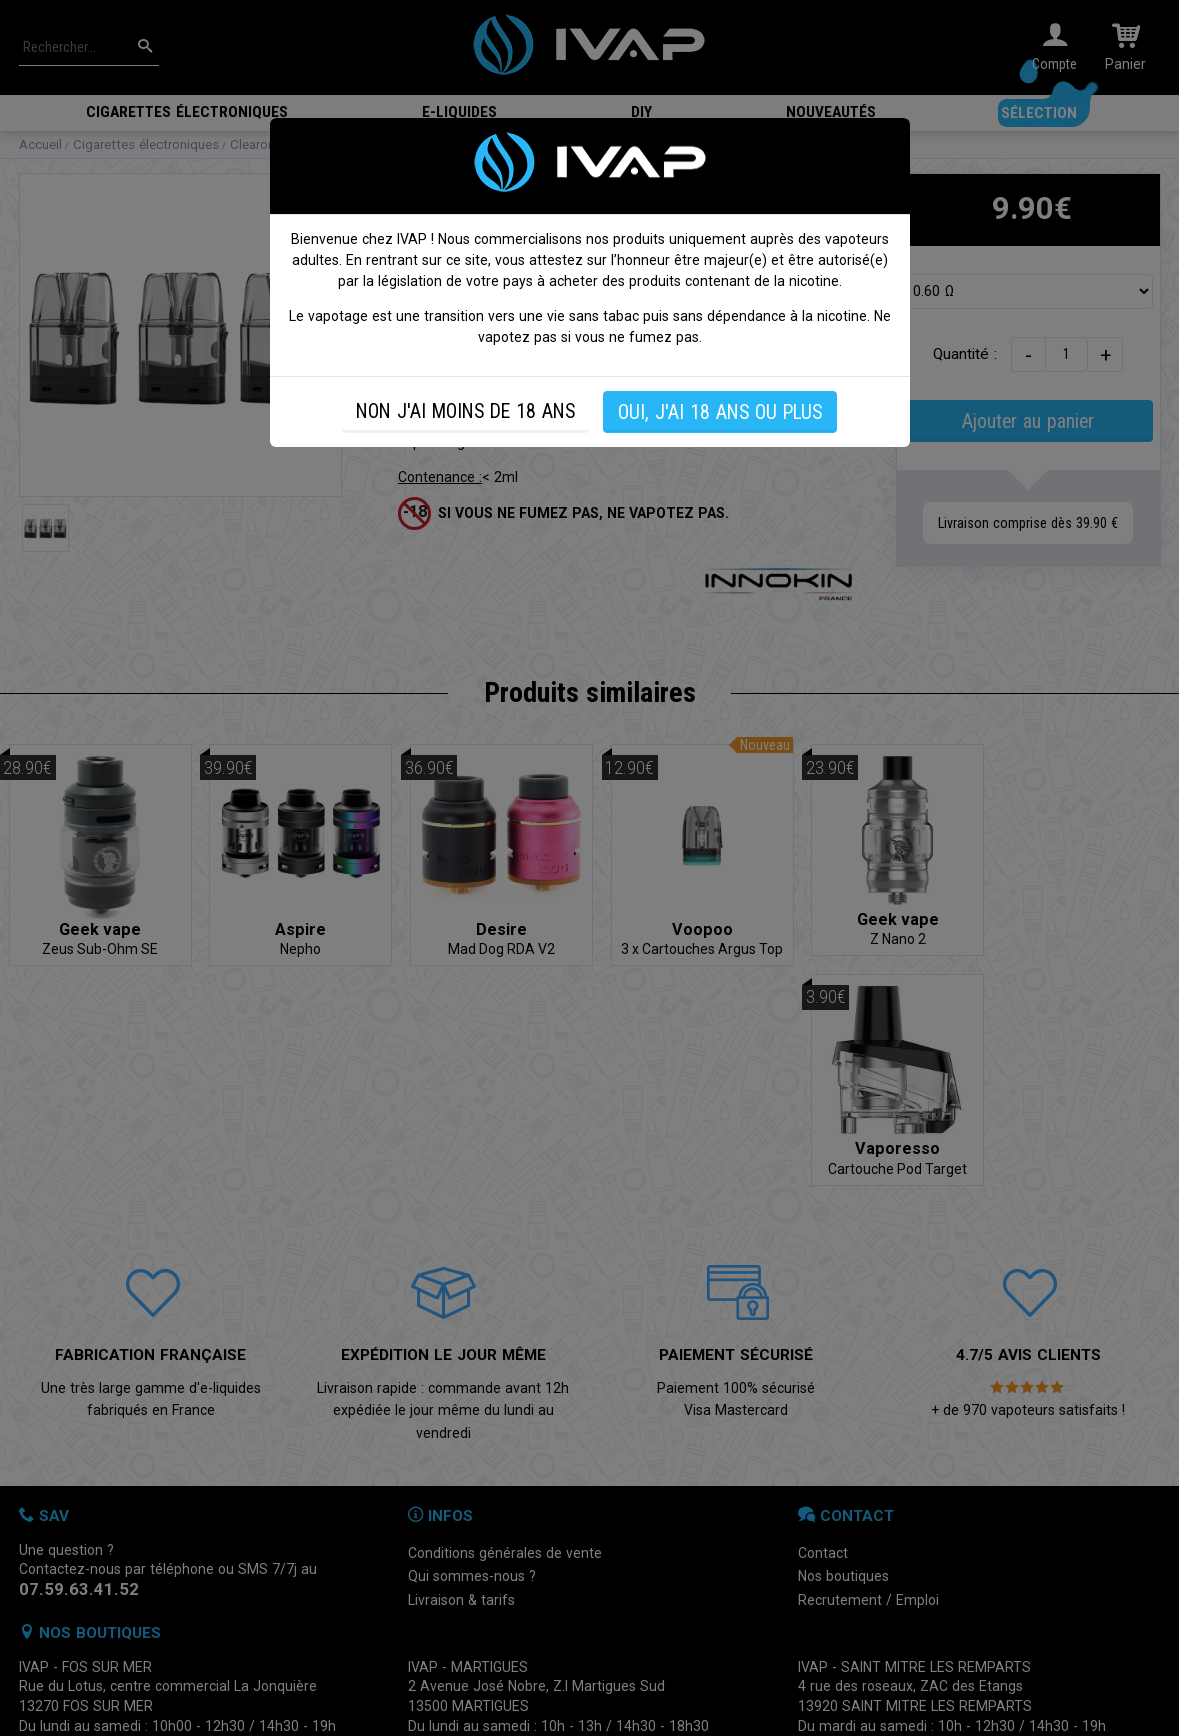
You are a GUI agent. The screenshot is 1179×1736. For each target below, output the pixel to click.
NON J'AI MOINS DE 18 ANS (465, 411)
